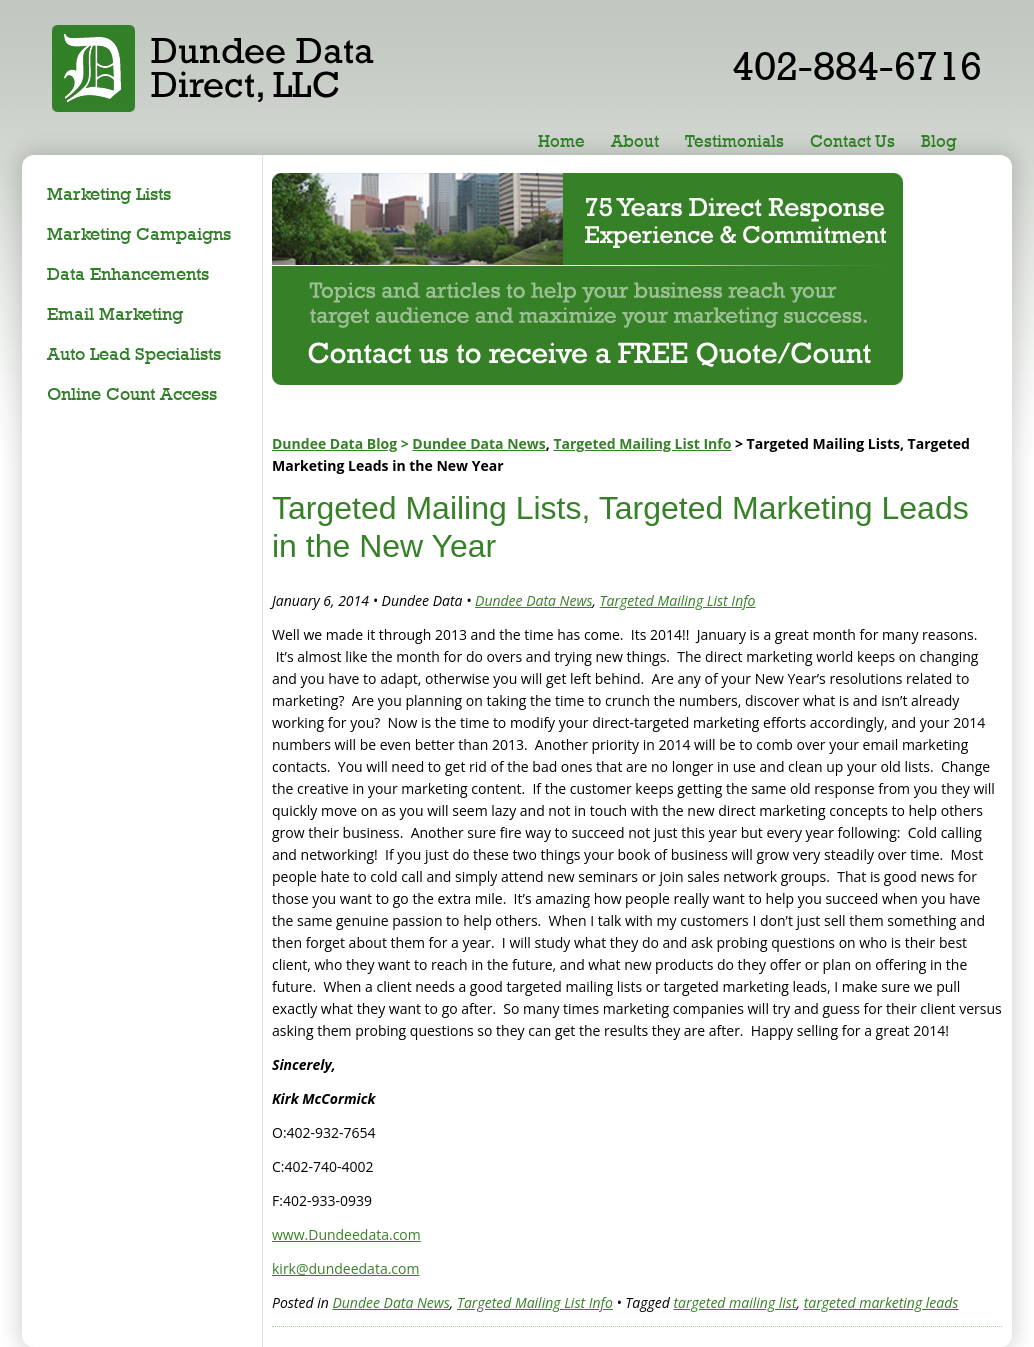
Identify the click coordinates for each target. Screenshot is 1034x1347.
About (635, 141)
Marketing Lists (109, 193)
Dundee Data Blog (334, 443)
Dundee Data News (478, 443)
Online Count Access (132, 393)
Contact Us (852, 141)
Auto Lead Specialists (134, 353)
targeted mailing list (734, 1302)
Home (561, 141)
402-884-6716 (857, 65)
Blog (939, 141)
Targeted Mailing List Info (642, 443)
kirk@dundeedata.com (345, 1268)
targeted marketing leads (881, 1302)
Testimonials (734, 141)
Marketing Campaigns (139, 233)
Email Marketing (115, 313)
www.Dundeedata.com (346, 1234)
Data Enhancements (128, 273)
